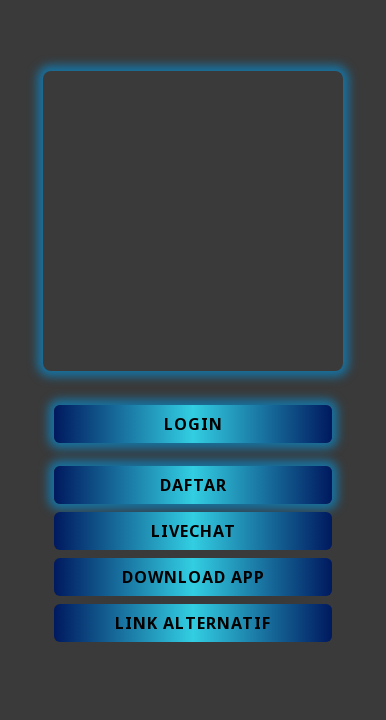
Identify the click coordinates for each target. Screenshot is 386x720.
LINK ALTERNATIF (193, 623)
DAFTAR (193, 485)
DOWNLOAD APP (193, 577)
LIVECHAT (193, 531)
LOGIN (193, 424)
